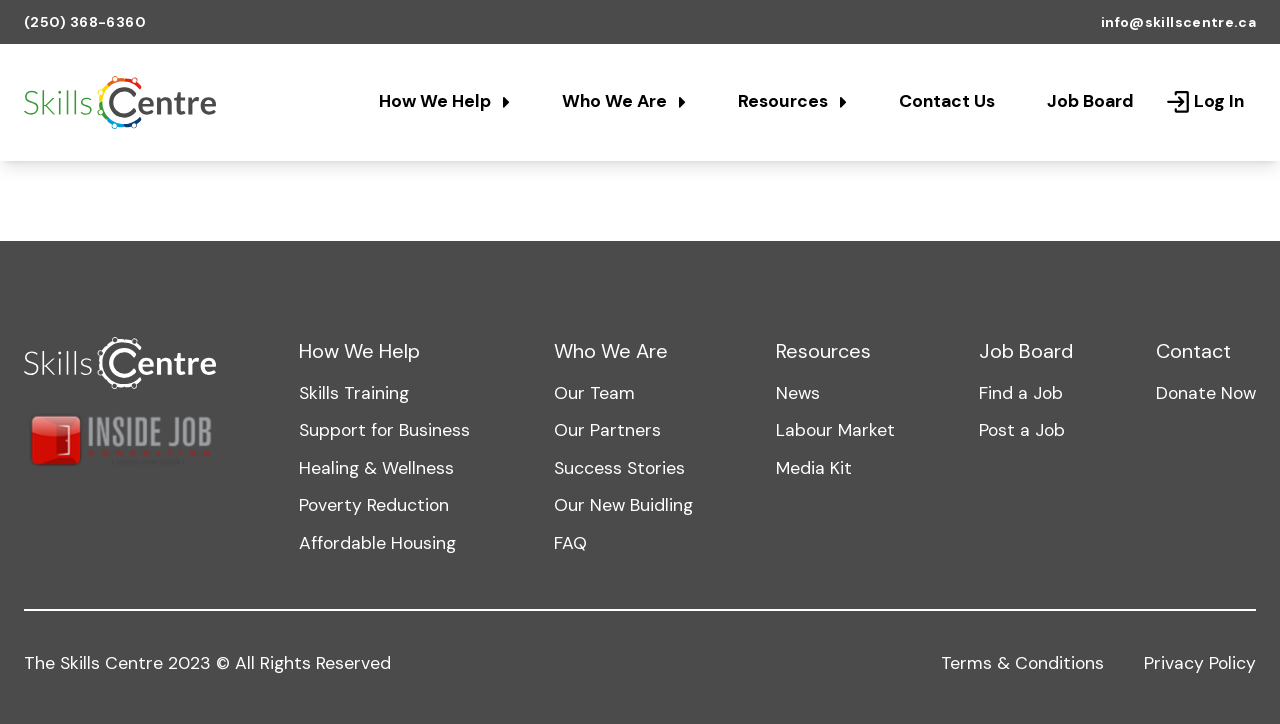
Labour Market (835, 430)
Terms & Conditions (1022, 663)
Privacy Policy (1200, 663)
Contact (1193, 351)
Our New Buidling (623, 505)
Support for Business (384, 430)
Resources (792, 101)
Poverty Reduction (374, 505)
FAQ (570, 543)
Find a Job (1021, 393)
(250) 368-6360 (85, 22)
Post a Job (1022, 430)
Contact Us (947, 101)
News (798, 393)
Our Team (594, 393)
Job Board (1090, 101)
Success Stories (619, 468)
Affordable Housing (377, 543)
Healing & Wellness (376, 468)
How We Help (444, 101)
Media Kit (814, 468)
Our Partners (607, 430)
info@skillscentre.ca (1178, 22)
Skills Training (354, 393)
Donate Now (1206, 393)
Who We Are (624, 101)
